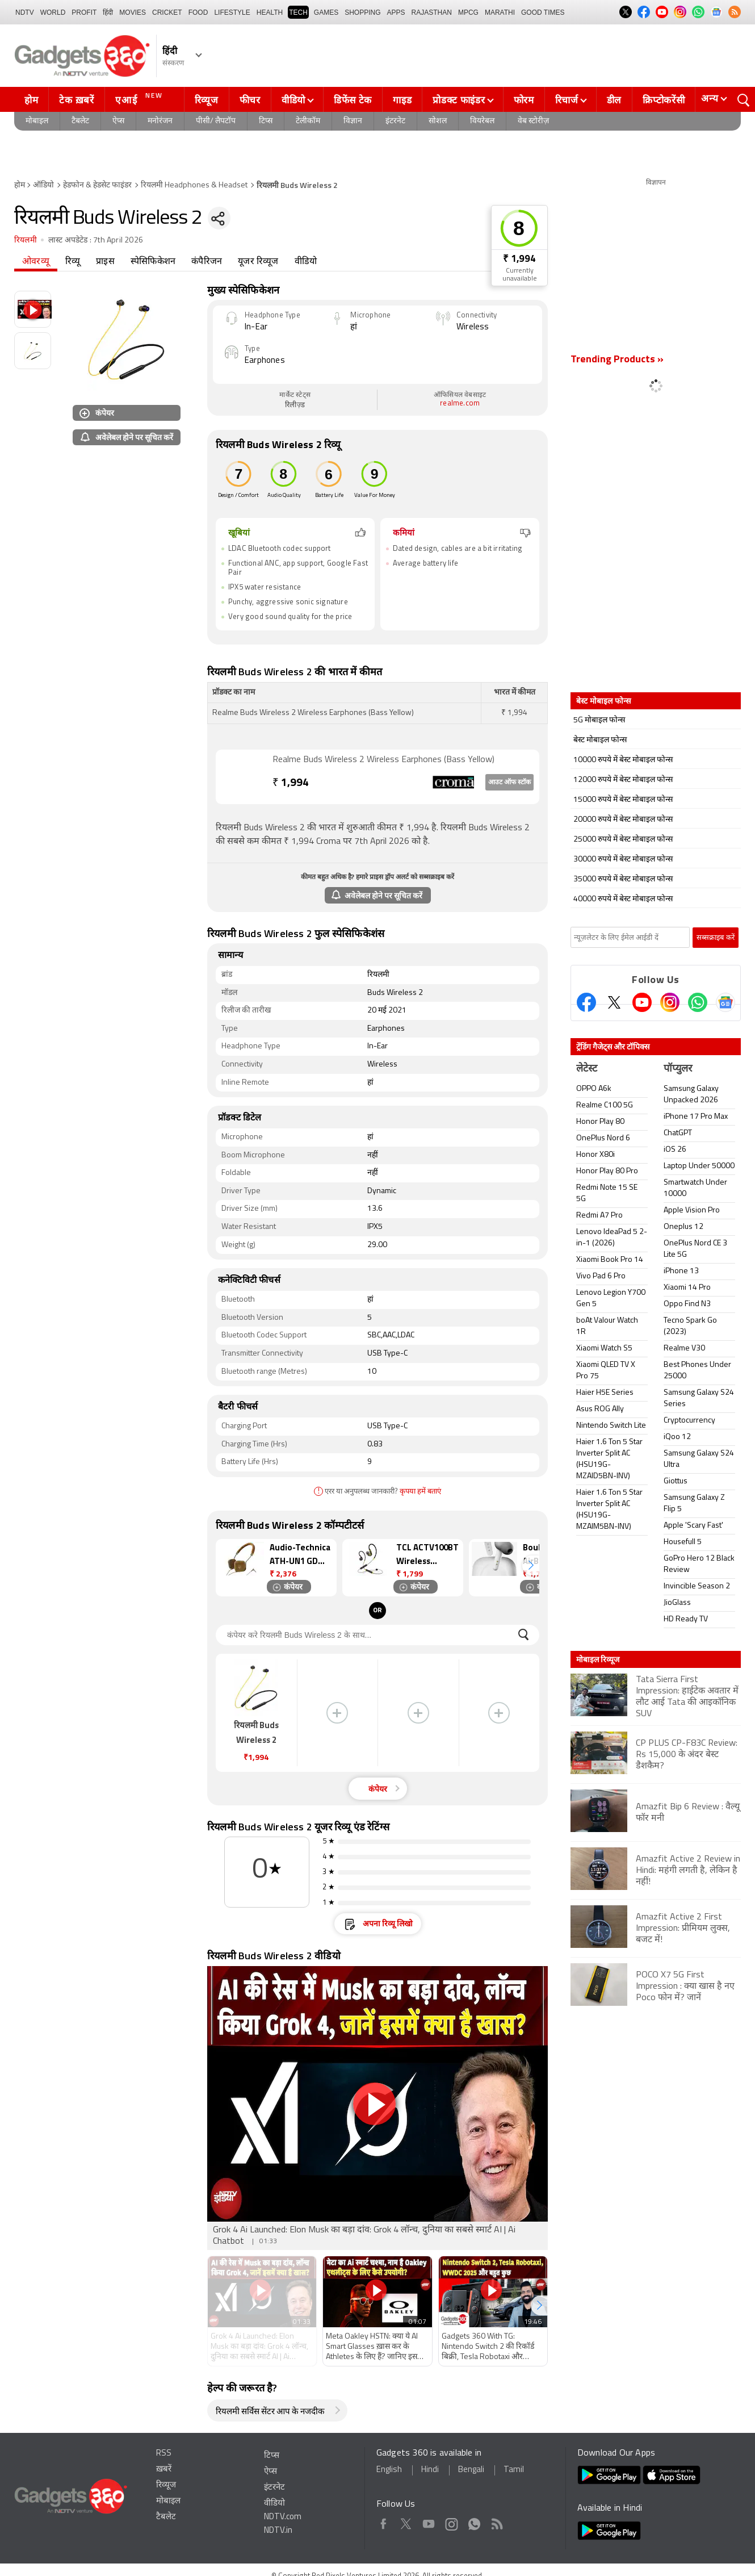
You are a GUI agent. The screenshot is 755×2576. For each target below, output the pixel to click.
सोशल (438, 121)
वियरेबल (482, 121)
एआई (140, 98)
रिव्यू (72, 261)
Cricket (167, 12)
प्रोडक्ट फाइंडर (459, 100)
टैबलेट (80, 121)
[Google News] (725, 1002)
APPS (396, 12)
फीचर (250, 100)
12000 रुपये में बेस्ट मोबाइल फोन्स (623, 780)
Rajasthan (432, 12)
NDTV (24, 12)
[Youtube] (642, 1002)
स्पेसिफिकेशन (153, 261)
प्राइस (105, 261)
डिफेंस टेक (353, 100)
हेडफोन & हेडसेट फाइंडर (97, 185)
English (389, 2470)
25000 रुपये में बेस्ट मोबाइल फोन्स (623, 839)
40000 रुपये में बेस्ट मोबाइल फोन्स (623, 899)
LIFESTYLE (232, 12)
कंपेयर (96, 413)
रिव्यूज (207, 100)
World (53, 12)
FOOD (198, 12)
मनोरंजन (160, 121)
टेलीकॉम (308, 121)
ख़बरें (163, 2469)
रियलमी (25, 240)
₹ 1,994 (519, 259)
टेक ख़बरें (76, 100)
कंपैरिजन (206, 261)
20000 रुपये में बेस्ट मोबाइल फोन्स (623, 820)
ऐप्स (118, 121)
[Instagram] (670, 1002)
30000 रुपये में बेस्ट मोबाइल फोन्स (623, 859)
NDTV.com (282, 2517)
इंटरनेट (395, 121)
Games (326, 12)
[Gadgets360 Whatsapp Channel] (697, 1002)
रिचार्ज (566, 100)
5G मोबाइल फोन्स (599, 720)
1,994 (290, 783)
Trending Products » (617, 359)
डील (614, 100)
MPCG (468, 12)
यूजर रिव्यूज (258, 261)
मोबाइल (37, 121)
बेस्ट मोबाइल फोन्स (600, 740)
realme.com (460, 403)
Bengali (471, 2470)
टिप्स (265, 121)
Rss (496, 2522)
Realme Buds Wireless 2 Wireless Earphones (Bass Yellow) (383, 759)
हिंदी (108, 12)
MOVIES (132, 12)
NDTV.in (278, 2531)
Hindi (430, 2470)
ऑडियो (43, 185)
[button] (530, 1565)
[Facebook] (586, 1002)
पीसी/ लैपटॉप (216, 121)
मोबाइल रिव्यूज (597, 1659)
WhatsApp (474, 2522)
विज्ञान (352, 121)
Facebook (383, 2522)
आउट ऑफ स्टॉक (509, 782)
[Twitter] (614, 1002)
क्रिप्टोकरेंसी (664, 100)
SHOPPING (362, 12)
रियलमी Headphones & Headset (194, 185)
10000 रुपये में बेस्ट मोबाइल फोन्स (623, 760)
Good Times (542, 12)
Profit (84, 12)
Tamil (514, 2470)
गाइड (402, 100)
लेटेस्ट (586, 1069)
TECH (298, 12)
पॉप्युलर (678, 1069)
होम (31, 100)
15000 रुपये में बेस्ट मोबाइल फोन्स (623, 800)
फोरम (524, 100)
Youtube (429, 2522)
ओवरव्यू (35, 261)
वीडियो (293, 100)
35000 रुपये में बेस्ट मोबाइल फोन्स (623, 879)
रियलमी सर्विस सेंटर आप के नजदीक (270, 2412)
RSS (163, 2453)
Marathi (500, 12)
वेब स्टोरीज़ (533, 121)
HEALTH (270, 12)
